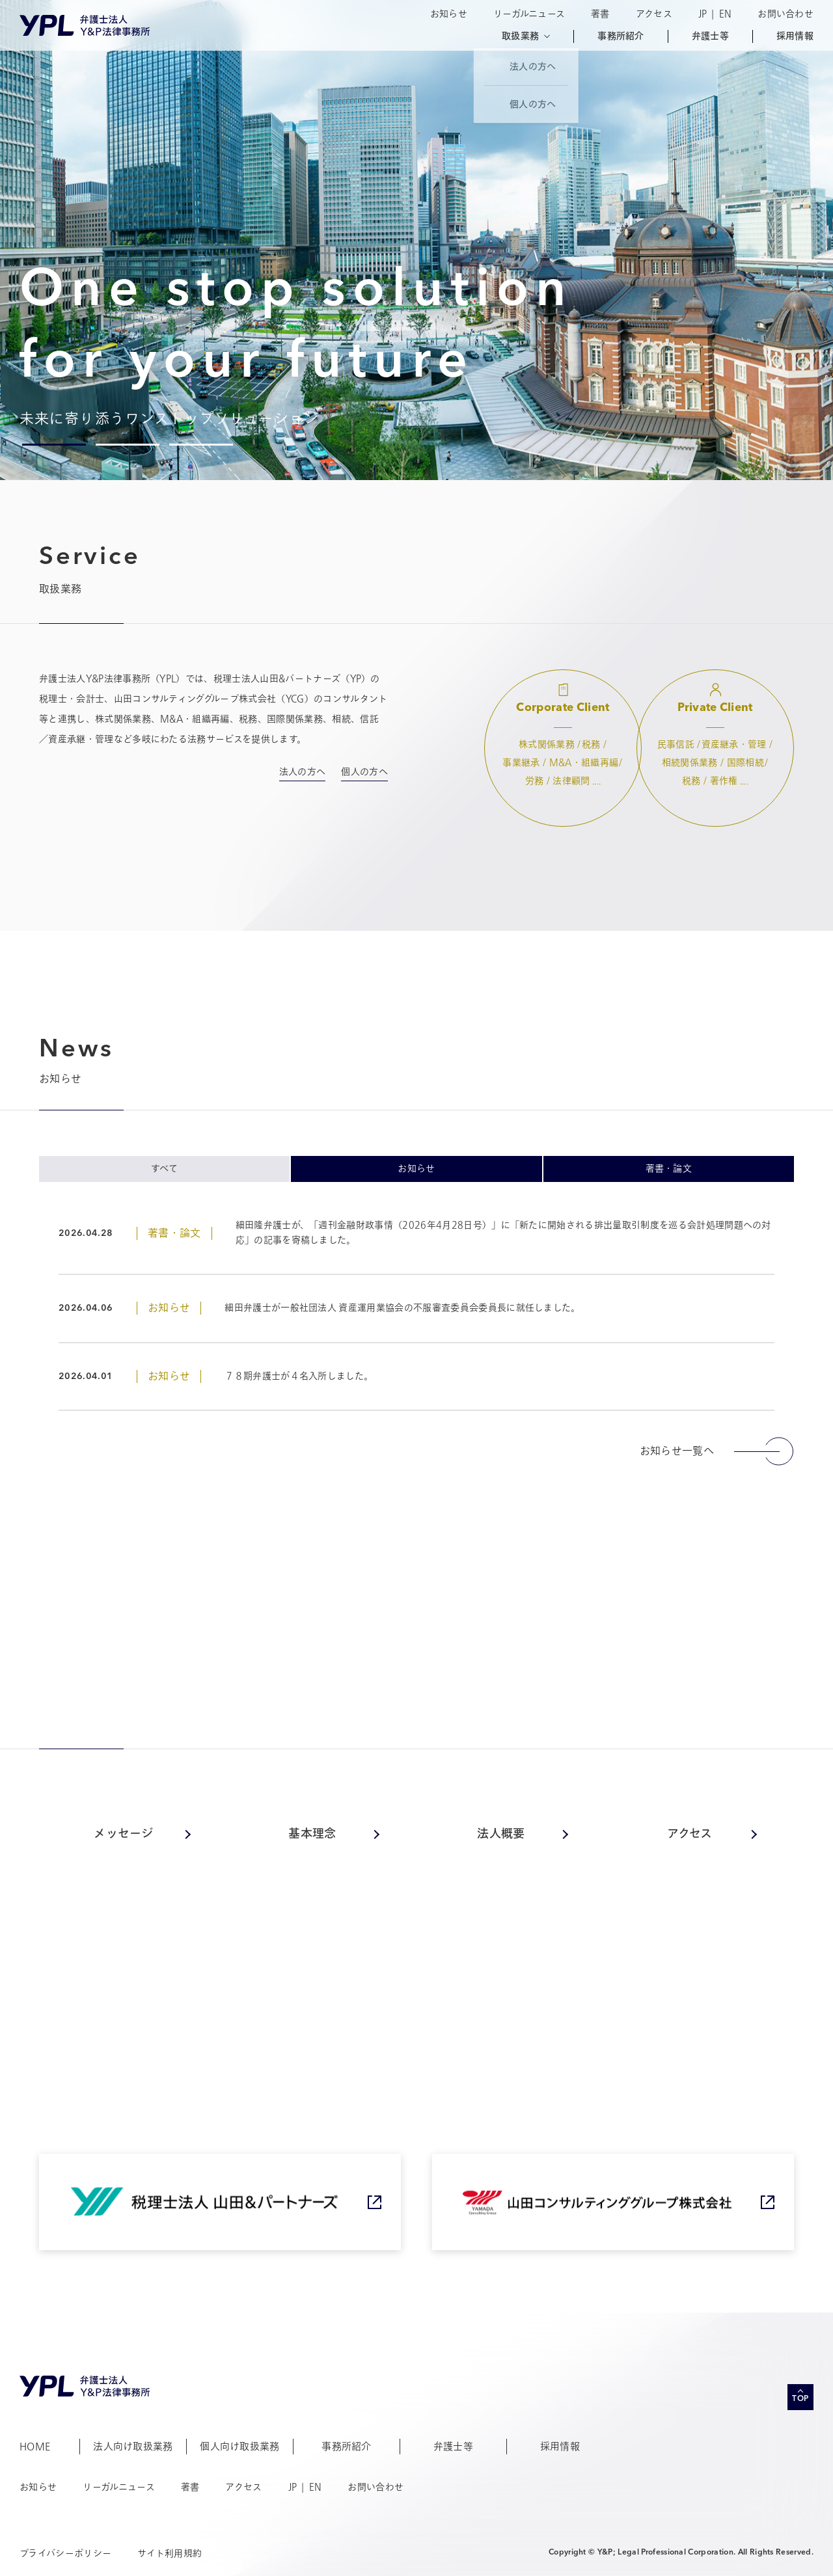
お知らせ (448, 14)
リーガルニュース (529, 14)
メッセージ (124, 1834)
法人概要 (501, 1834)
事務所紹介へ (722, 1914)
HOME (35, 2446)
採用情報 (794, 36)
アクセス (654, 14)
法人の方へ (302, 772)
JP (702, 14)
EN (725, 14)
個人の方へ (364, 772)
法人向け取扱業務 (133, 2446)
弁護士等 (710, 36)
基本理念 (312, 1834)
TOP (800, 2399)
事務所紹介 (620, 36)
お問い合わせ (785, 14)
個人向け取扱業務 (240, 2446)
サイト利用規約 (169, 2553)
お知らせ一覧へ (717, 1451)
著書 (600, 14)
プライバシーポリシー (65, 2553)
